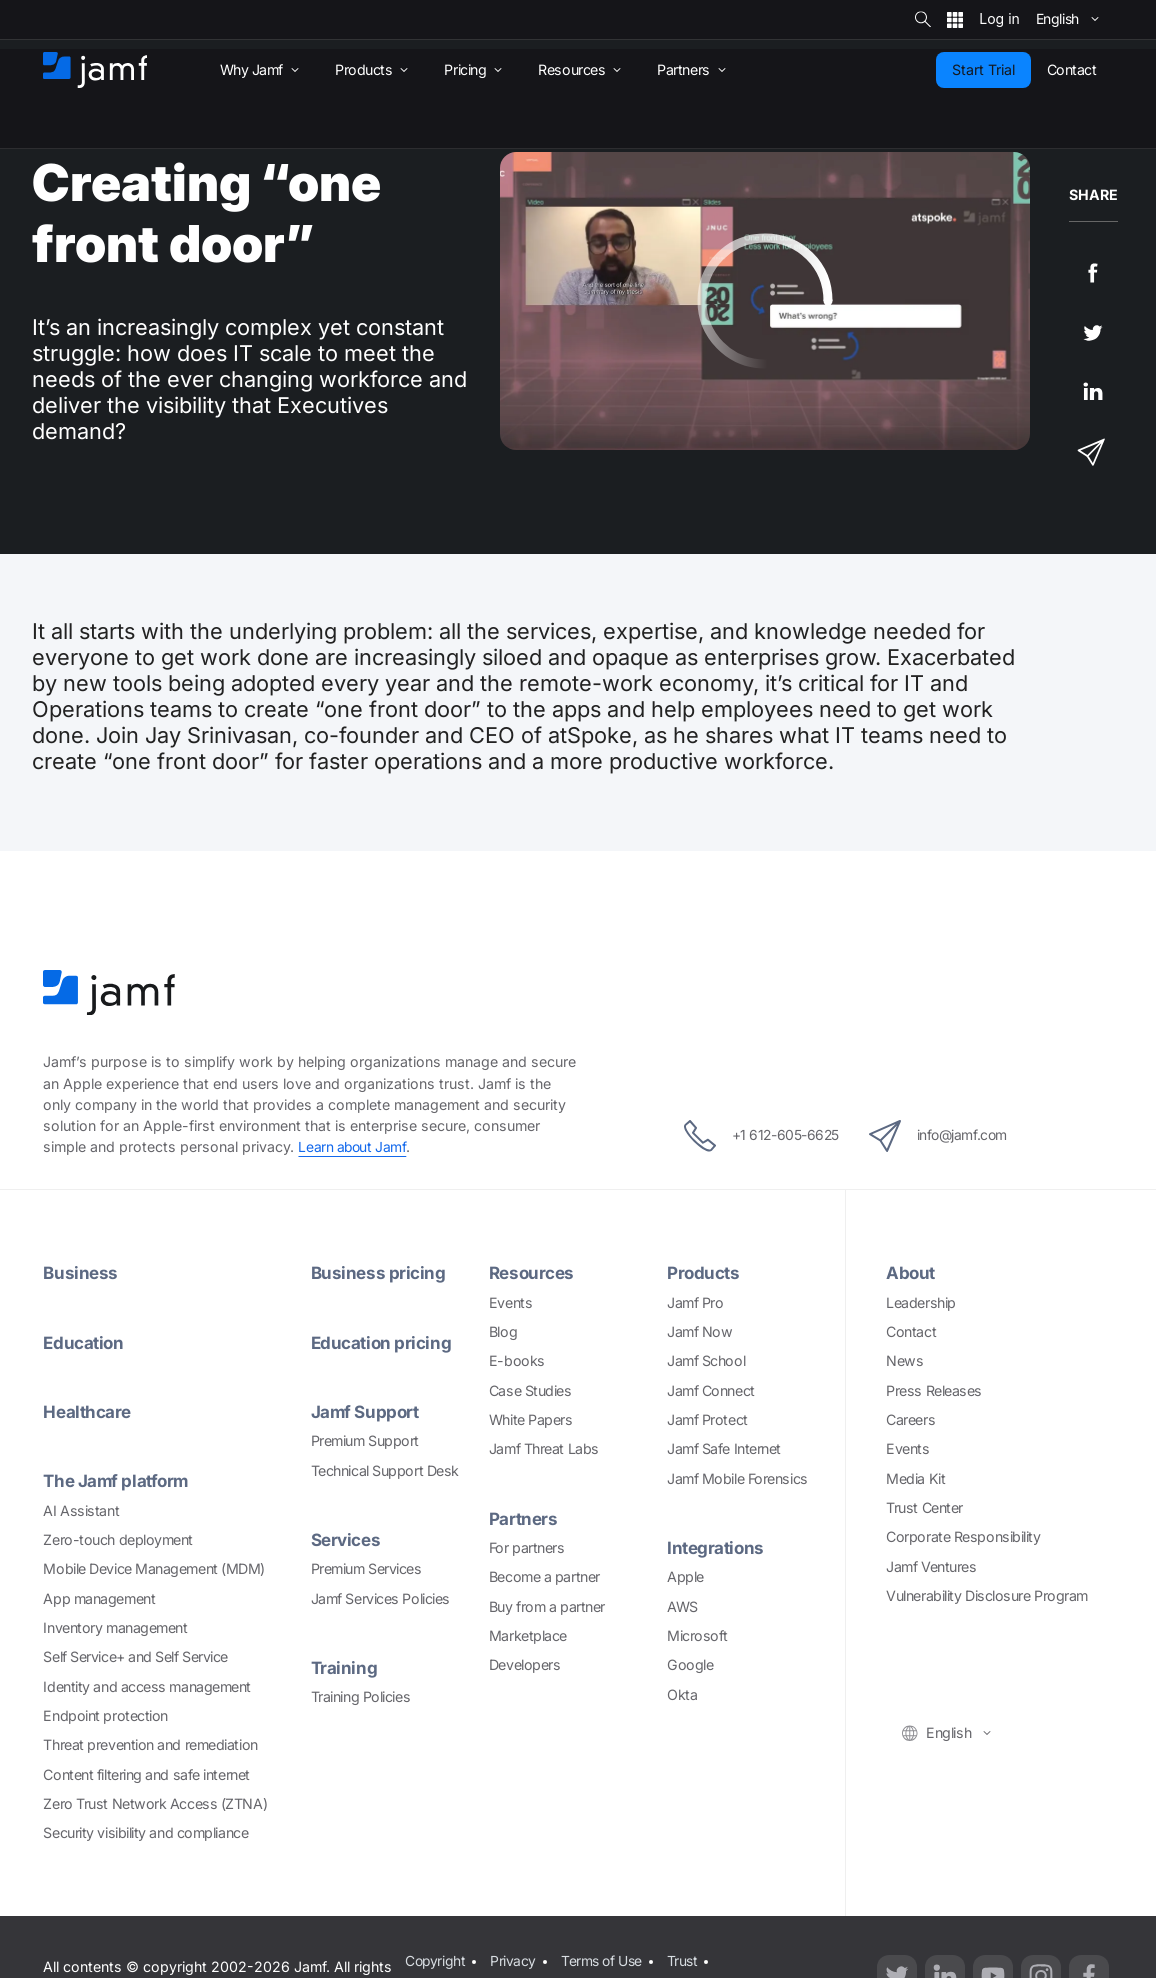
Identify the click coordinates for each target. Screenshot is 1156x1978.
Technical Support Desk (385, 1469)
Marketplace (528, 1634)
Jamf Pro (695, 1301)
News (904, 1360)
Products (703, 1272)
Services (346, 1538)
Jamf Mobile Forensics (737, 1477)
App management (99, 1596)
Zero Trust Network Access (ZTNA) (155, 1802)
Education (84, 1341)
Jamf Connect (711, 1389)
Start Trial (983, 69)
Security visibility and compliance (145, 1831)
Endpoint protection (105, 1714)
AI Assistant (81, 1508)
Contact (911, 1330)
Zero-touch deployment (118, 1538)
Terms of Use (604, 1959)
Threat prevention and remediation (150, 1743)
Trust (687, 1959)
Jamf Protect (707, 1418)
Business (80, 1272)
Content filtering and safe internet (146, 1772)
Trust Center (924, 1506)
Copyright (435, 1959)
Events (510, 1301)
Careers (910, 1418)
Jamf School (706, 1360)
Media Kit (915, 1477)
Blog (503, 1330)
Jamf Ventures (931, 1565)
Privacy (514, 1959)
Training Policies (360, 1695)
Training (344, 1666)
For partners (527, 1546)
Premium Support (365, 1439)
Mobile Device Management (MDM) (154, 1567)
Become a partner (544, 1576)
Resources (532, 1272)
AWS (682, 1605)
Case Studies (530, 1389)
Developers (525, 1664)
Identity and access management (147, 1684)
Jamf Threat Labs (544, 1448)
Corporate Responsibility (963, 1536)
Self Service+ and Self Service (135, 1655)
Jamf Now (699, 1330)
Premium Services (366, 1567)
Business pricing (379, 1272)
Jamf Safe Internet (724, 1448)
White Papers (531, 1418)
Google (690, 1664)
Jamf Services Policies (380, 1596)
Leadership (921, 1301)
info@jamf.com (946, 1136)
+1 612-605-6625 (752, 1136)
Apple (685, 1576)
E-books (517, 1360)
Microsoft (697, 1634)
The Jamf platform (117, 1479)
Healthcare (87, 1410)
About (911, 1272)
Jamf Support (366, 1410)
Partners (523, 1517)
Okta (682, 1693)
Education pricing (382, 1341)
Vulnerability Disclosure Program (987, 1594)
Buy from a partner (547, 1605)
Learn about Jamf (353, 1146)
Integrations (716, 1546)
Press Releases (934, 1389)
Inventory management (115, 1626)
